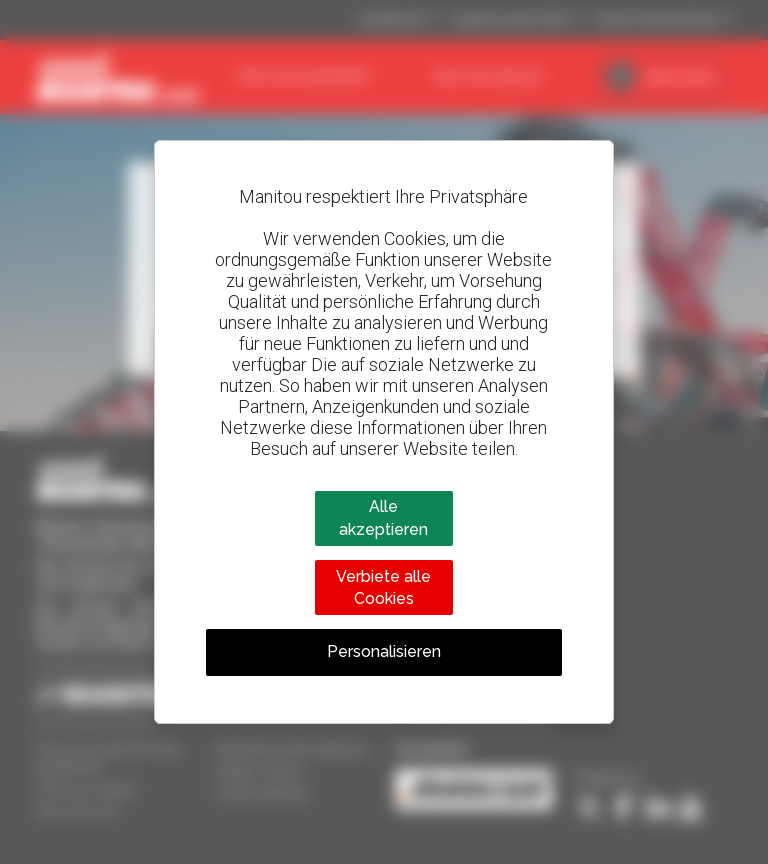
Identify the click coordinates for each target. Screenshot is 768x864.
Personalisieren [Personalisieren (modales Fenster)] (384, 651)
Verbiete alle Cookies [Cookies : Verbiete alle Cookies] (383, 587)
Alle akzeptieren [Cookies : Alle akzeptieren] (383, 517)
